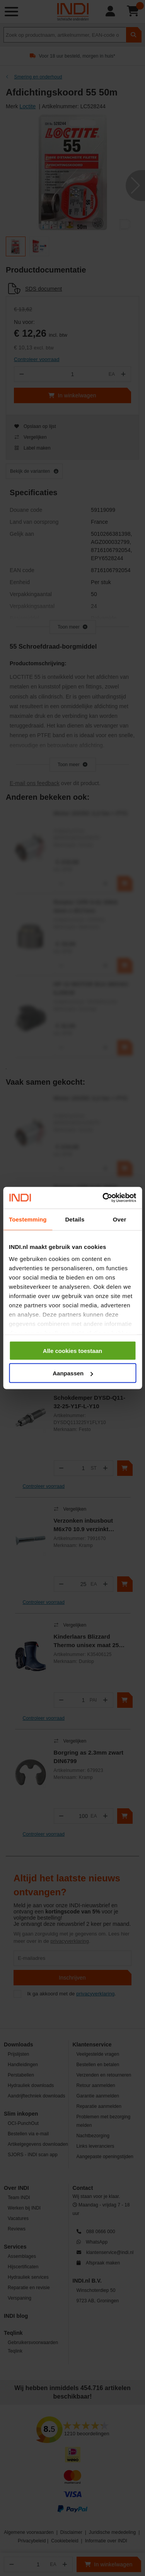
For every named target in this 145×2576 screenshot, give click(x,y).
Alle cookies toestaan (72, 1350)
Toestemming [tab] (28, 1219)
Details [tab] (74, 1219)
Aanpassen (73, 1373)
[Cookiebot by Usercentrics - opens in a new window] (103, 1198)
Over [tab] (119, 1219)
